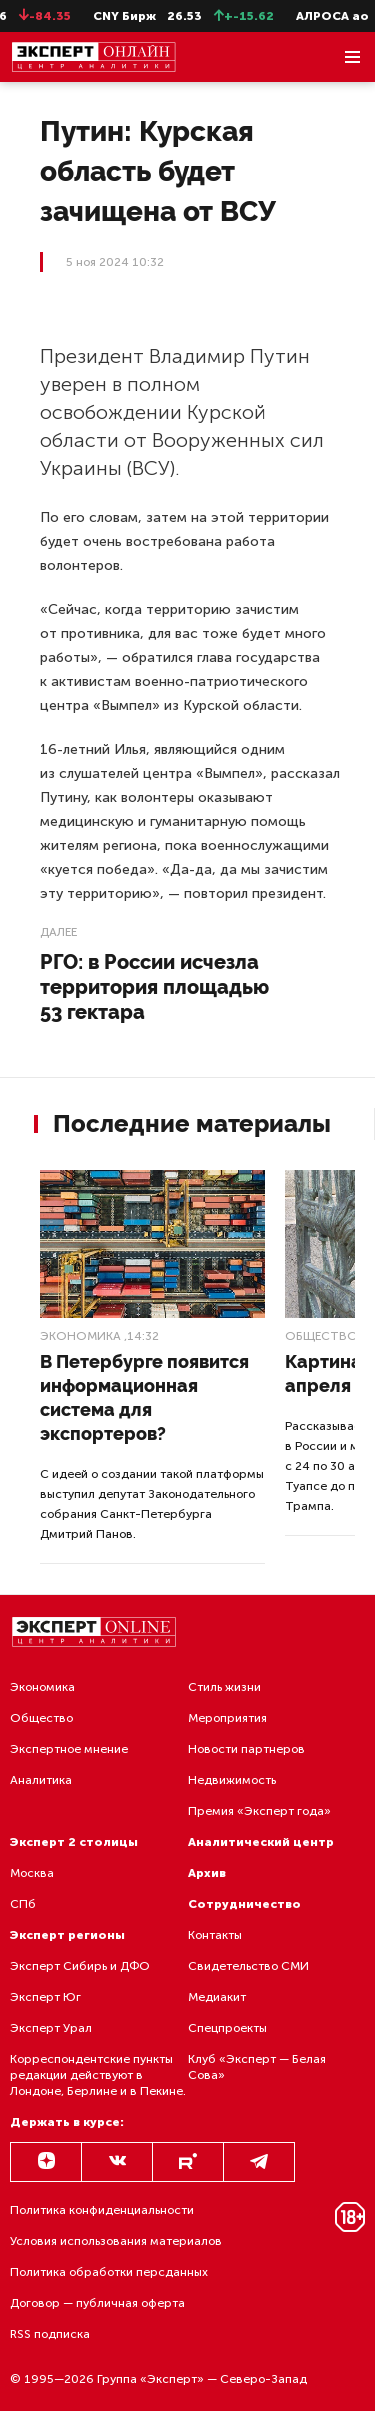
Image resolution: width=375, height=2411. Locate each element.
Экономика (80, 1336)
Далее (58, 932)
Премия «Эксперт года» (259, 1811)
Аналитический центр (261, 1842)
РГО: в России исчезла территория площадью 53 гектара (154, 987)
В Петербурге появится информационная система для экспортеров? (144, 1397)
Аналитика (41, 1780)
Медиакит (217, 1997)
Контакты (215, 1935)
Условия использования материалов (116, 2241)
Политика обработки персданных (109, 2272)
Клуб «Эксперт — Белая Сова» (257, 2067)
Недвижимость (232, 1780)
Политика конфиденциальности (102, 2210)
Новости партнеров (246, 1749)
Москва (32, 1873)
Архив (207, 1873)
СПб (23, 1904)
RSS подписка (50, 2334)
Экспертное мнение (69, 1749)
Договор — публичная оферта (97, 2303)
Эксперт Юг (45, 1997)
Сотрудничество (244, 1904)
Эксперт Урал (51, 2028)
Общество (321, 1336)
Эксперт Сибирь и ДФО (80, 1966)
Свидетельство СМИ (248, 1966)
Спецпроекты (227, 2028)
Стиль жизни (224, 1687)
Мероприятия (227, 1718)
